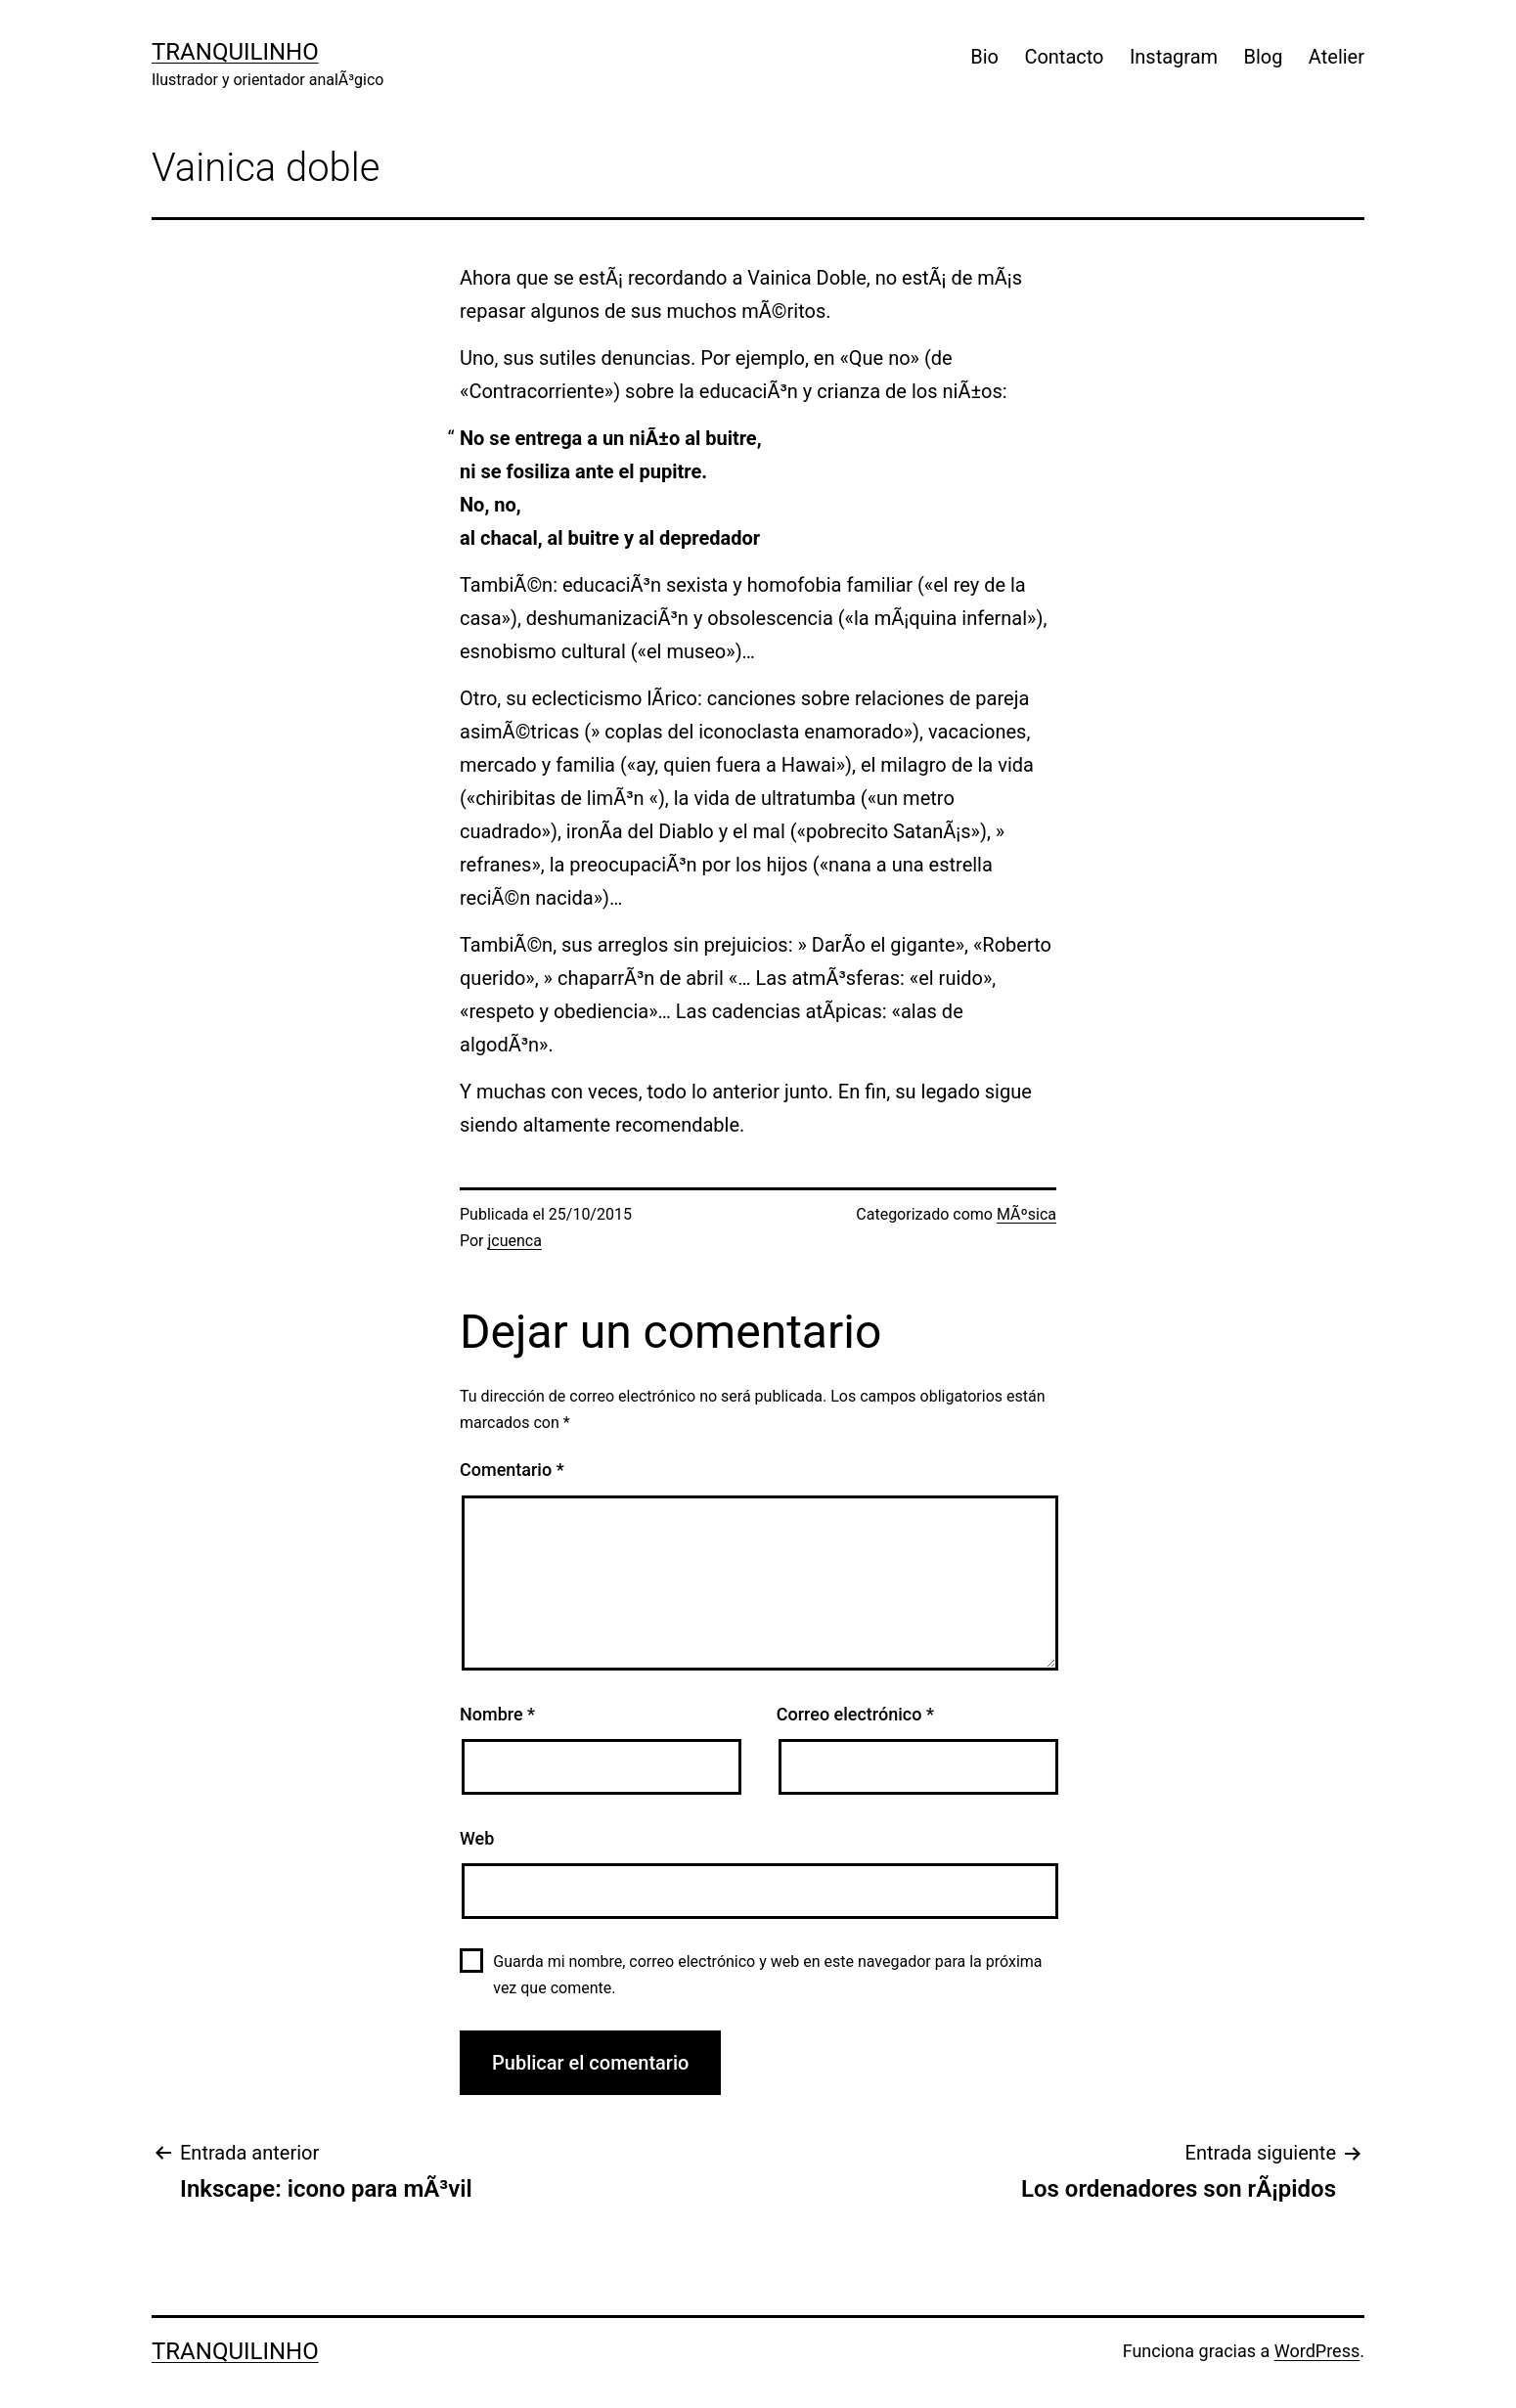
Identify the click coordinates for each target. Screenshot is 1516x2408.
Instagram (1174, 56)
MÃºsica (1026, 1214)
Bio (984, 56)
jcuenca (515, 1240)
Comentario (512, 1469)
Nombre (497, 1714)
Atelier (1336, 56)
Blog (1263, 56)
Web (477, 1838)
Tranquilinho (235, 52)
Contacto (1063, 56)
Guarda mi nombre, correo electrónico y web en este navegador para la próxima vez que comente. (767, 1974)
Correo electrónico (855, 1714)
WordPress (1317, 2351)
